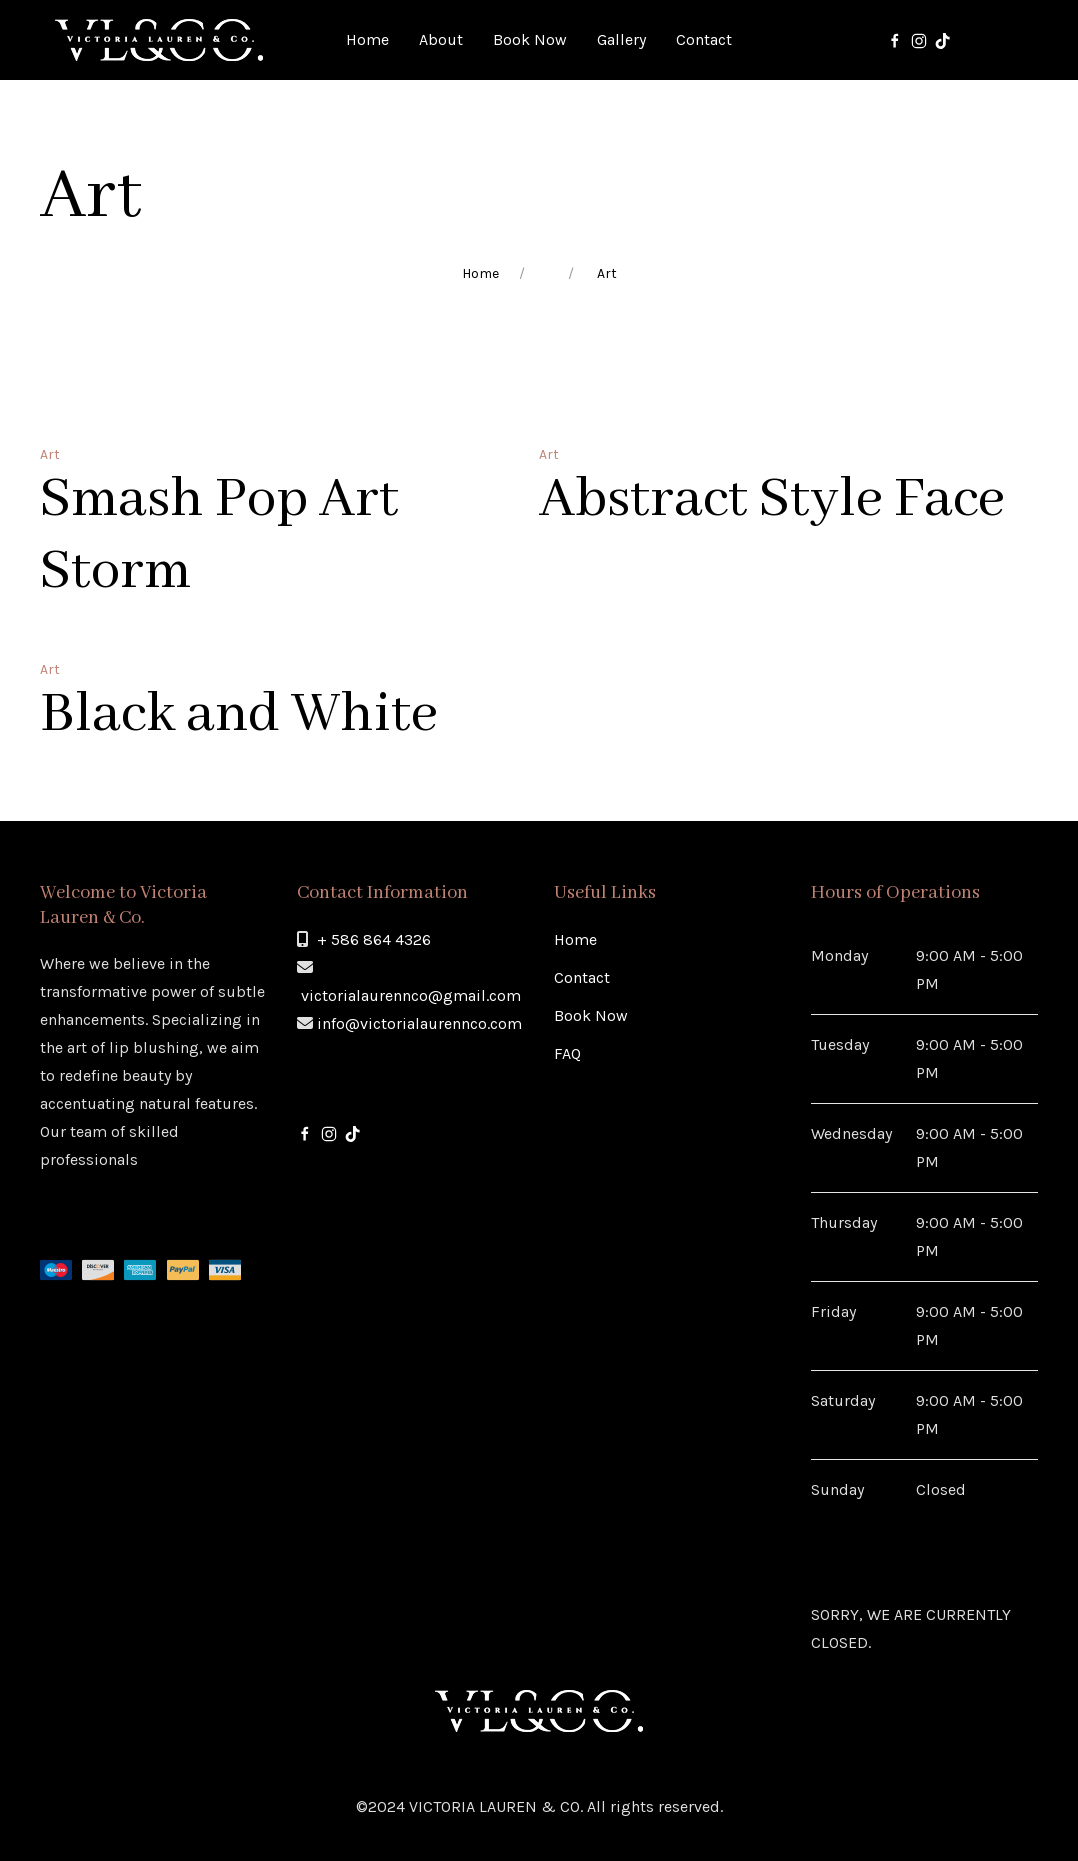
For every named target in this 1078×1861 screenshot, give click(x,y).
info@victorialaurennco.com (419, 1023)
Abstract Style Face (772, 500)
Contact (582, 977)
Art (50, 454)
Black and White (239, 715)
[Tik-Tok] (943, 40)
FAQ (567, 1053)
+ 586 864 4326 (374, 939)
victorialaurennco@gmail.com (411, 995)
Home (480, 273)
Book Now (591, 1015)
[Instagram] (919, 40)
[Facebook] (895, 40)
